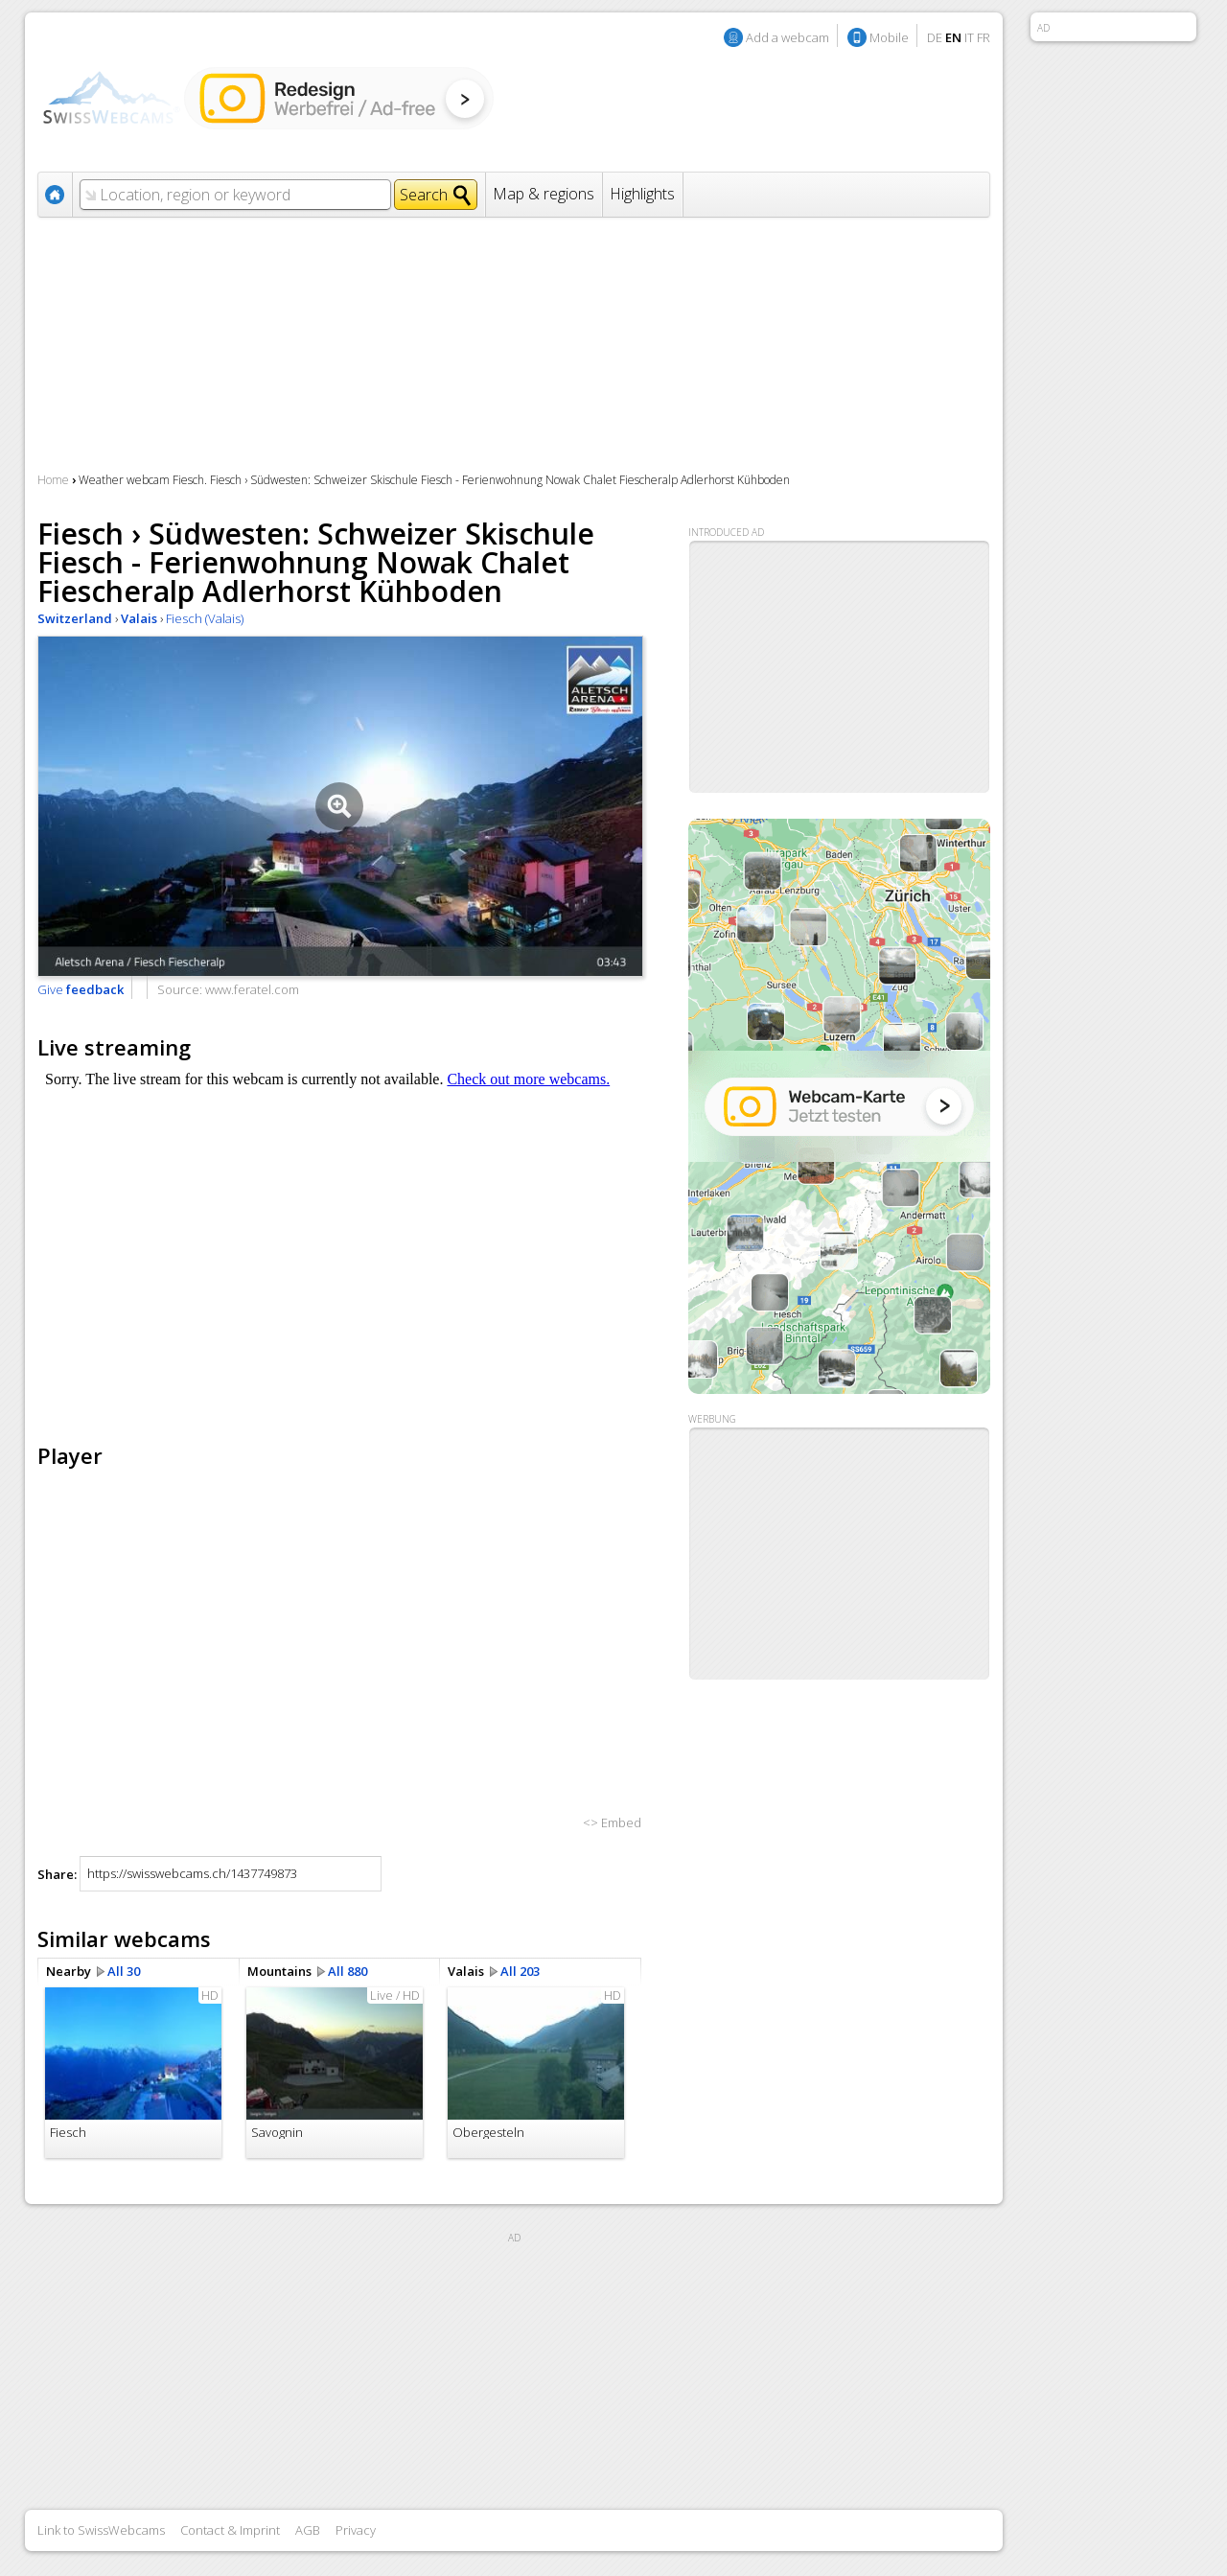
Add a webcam (787, 37)
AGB (307, 2530)
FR (983, 37)
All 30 (123, 1971)
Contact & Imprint (230, 2530)
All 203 (520, 1971)
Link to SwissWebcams (101, 2530)
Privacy (356, 2530)
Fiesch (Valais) (204, 618)
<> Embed (612, 1822)
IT (969, 37)
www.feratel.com (252, 989)
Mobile (889, 37)
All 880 (347, 1971)
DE (934, 37)
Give (80, 989)
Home (53, 480)
